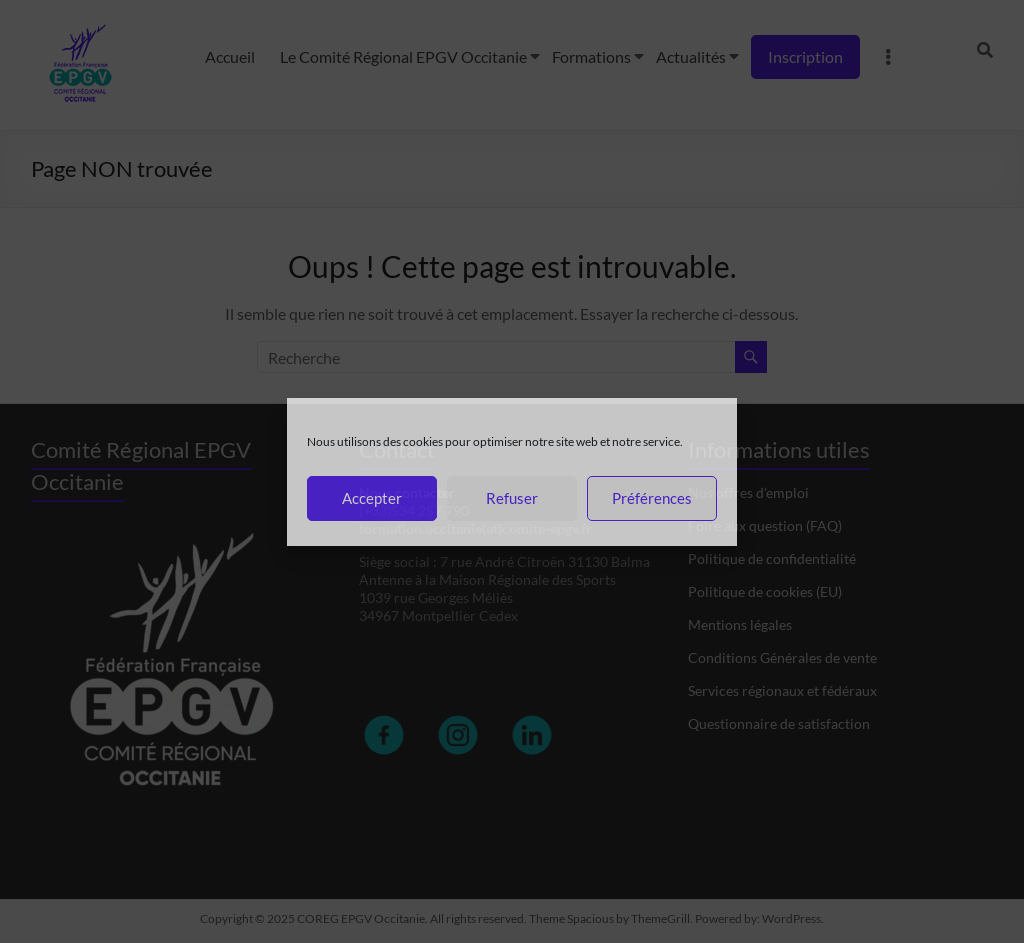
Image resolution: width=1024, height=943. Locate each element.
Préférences (652, 498)
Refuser (512, 498)
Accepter (372, 498)
